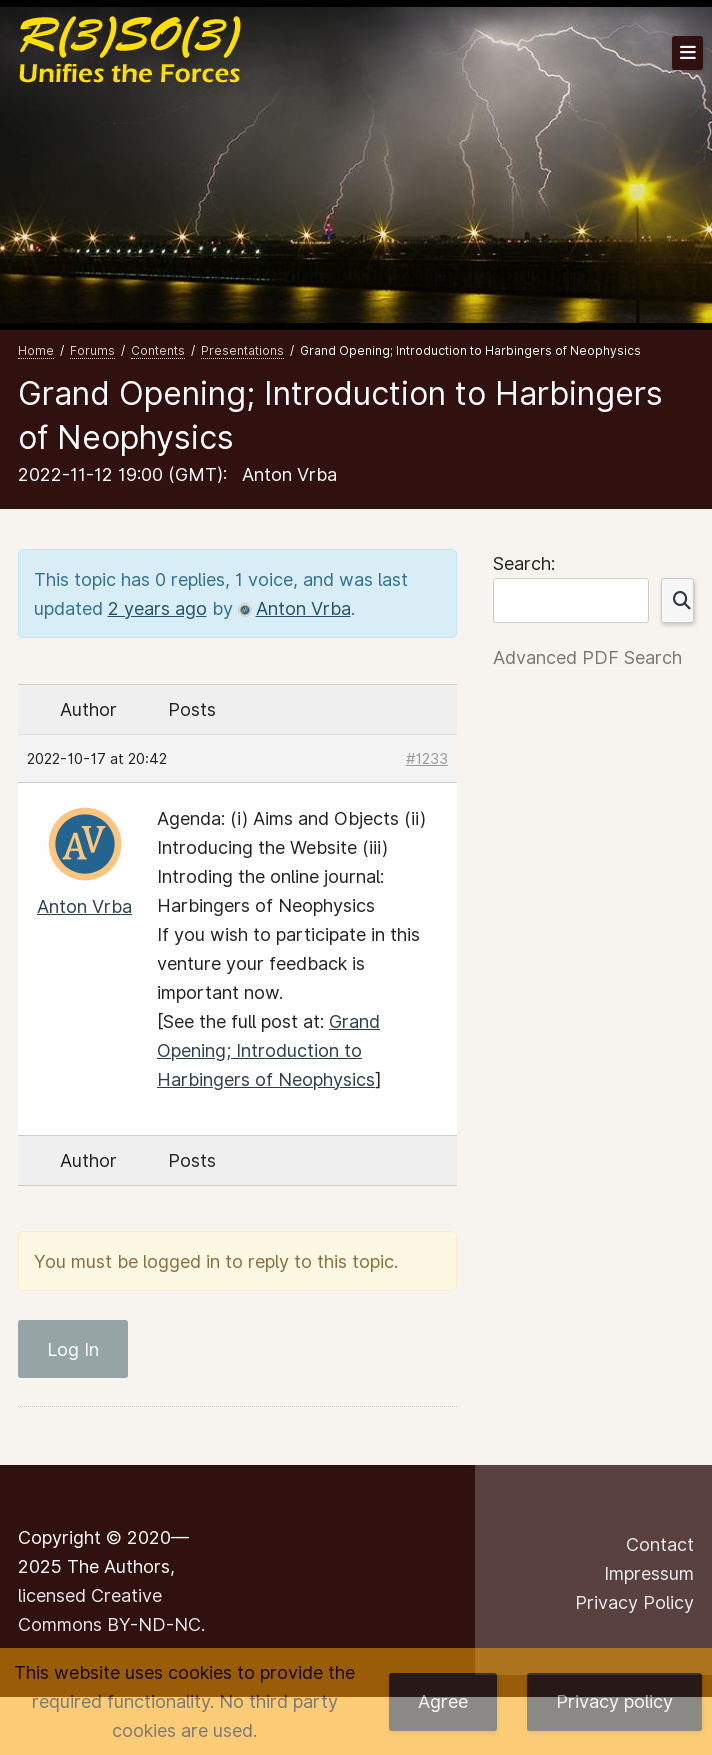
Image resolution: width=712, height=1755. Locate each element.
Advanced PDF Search (587, 657)
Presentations (242, 350)
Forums (92, 350)
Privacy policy (614, 1701)
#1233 (427, 758)
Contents (158, 350)
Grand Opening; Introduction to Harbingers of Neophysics (268, 1050)
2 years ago (157, 608)
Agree (443, 1701)
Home (36, 350)
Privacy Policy (634, 1602)
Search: (524, 563)
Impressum (649, 1573)
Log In (73, 1349)
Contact (660, 1544)
